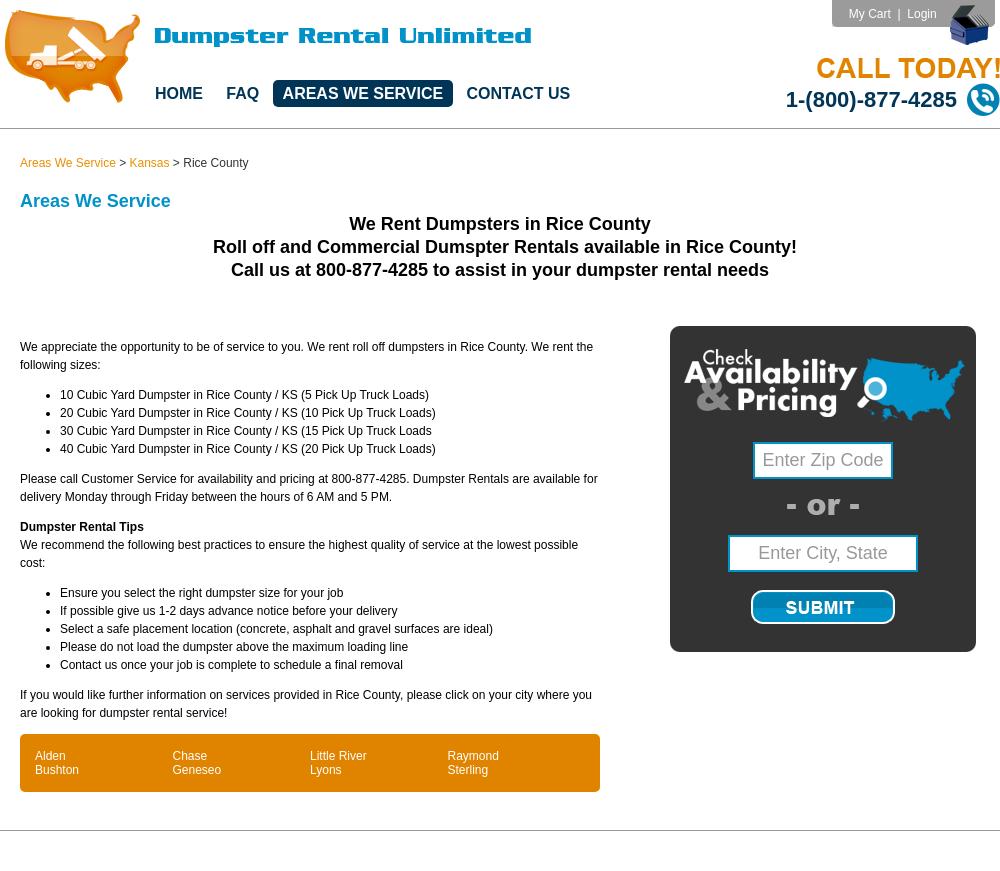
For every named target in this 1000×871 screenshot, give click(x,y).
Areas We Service (363, 93)
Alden (50, 756)
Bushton (57, 770)
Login (921, 14)
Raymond (473, 756)
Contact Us (519, 93)
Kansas (150, 163)
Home (179, 93)
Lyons (326, 770)
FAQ (242, 93)
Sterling (468, 770)
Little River (338, 756)
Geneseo (197, 770)
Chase (190, 756)
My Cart (870, 14)
